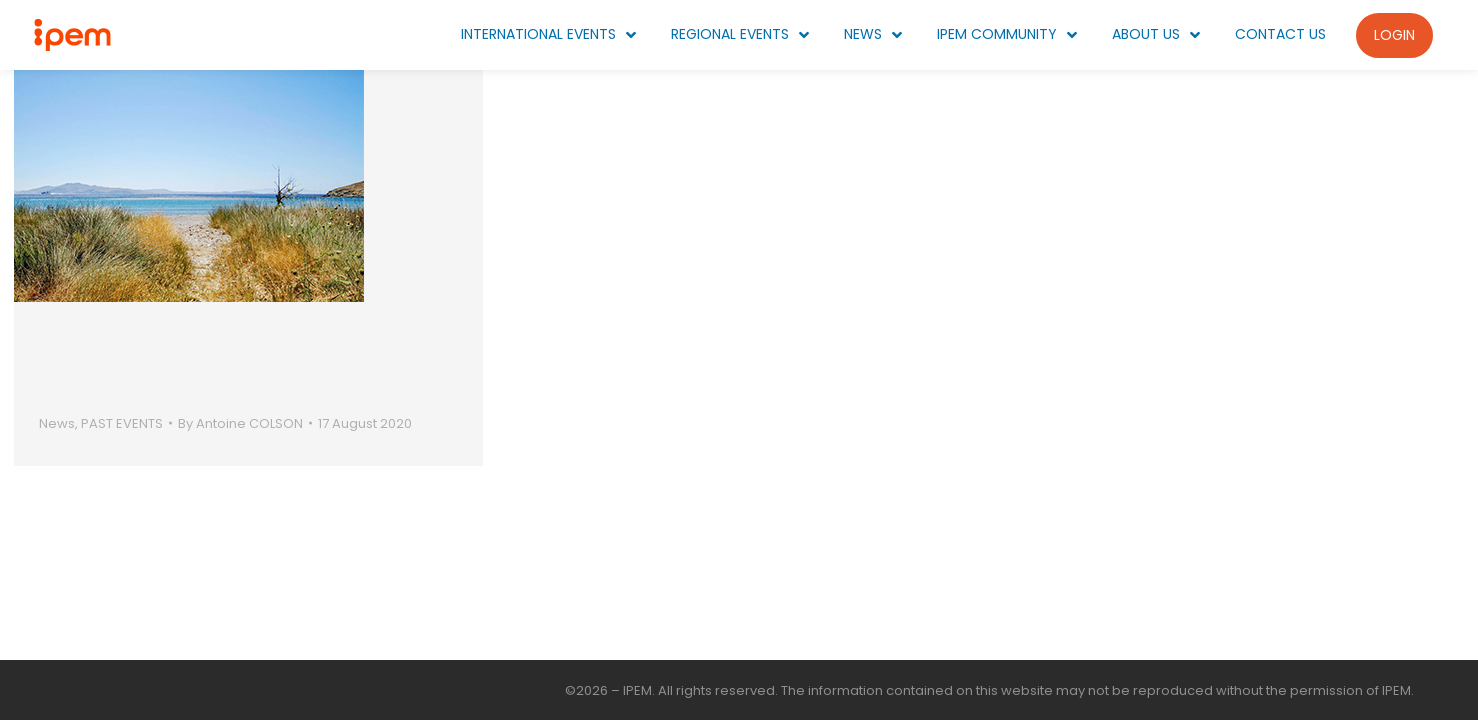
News (57, 423)
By (240, 423)
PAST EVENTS (122, 423)
